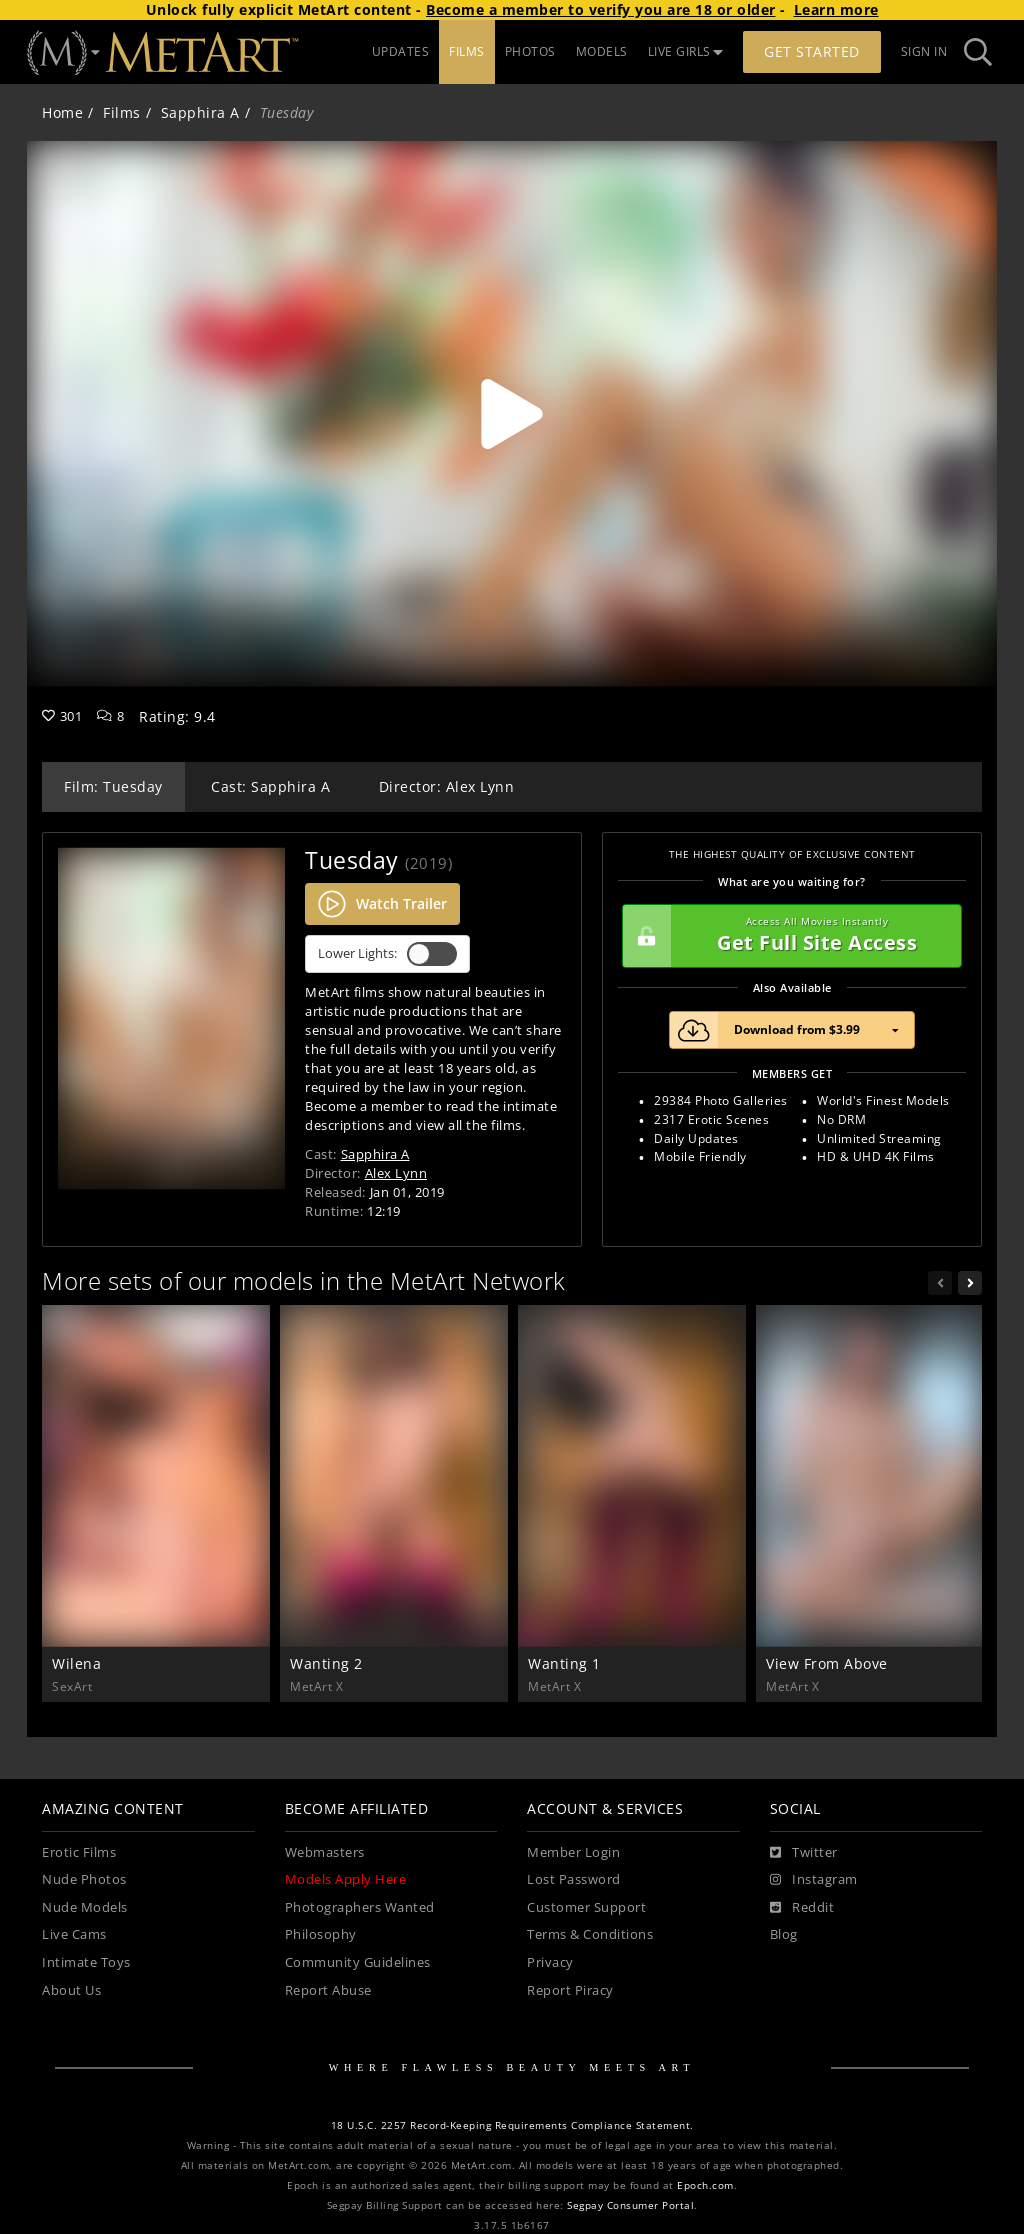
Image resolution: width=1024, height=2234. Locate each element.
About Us (71, 1990)
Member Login (573, 1852)
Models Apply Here (346, 1879)
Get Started (812, 51)
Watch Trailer (382, 904)
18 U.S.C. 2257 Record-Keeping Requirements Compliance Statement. (512, 2125)
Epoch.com (705, 2185)
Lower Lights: (387, 954)
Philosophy (321, 1934)
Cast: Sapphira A (270, 786)
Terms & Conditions (590, 1934)
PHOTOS (530, 51)
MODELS (602, 51)
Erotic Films (79, 1852)
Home (62, 112)
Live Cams (74, 1934)
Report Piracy (570, 1990)
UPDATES (401, 51)
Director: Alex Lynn (447, 786)
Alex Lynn (396, 1173)
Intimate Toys (86, 1962)
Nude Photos (84, 1879)
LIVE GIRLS (686, 51)
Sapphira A (200, 112)
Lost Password (574, 1879)
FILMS (467, 51)
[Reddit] (802, 1908)
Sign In (924, 51)
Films (122, 112)
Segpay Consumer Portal (630, 2205)
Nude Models (85, 1907)
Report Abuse (328, 1990)
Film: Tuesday (113, 786)
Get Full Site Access (787, 936)
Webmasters (325, 1852)
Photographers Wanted (360, 1907)
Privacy (550, 1962)
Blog (784, 1934)
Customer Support (586, 1907)
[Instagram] (814, 1880)
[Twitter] (804, 1853)
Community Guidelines (358, 1962)
